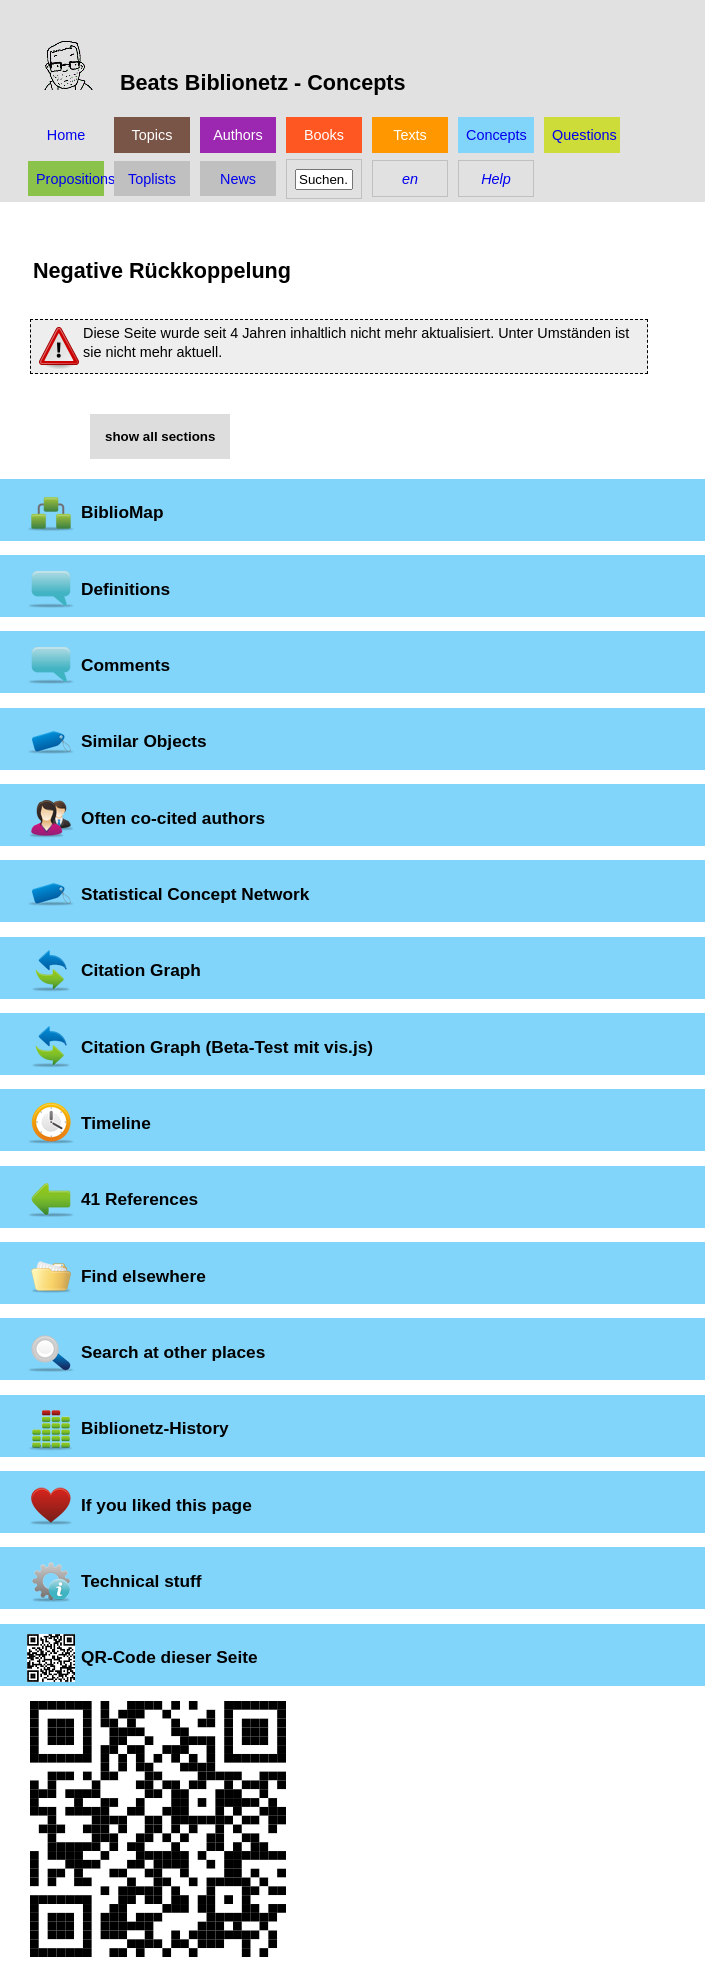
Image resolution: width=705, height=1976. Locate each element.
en (410, 179)
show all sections (160, 436)
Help (496, 179)
